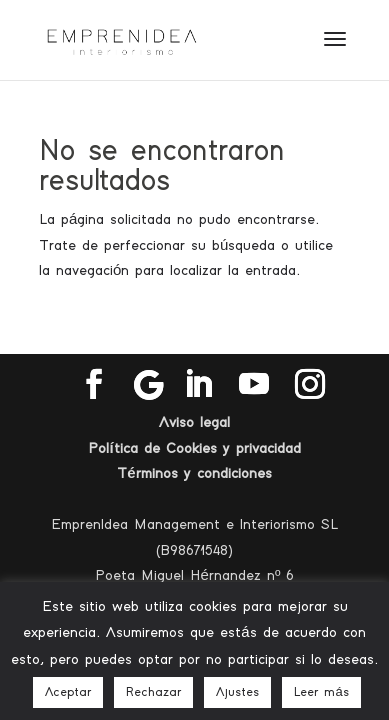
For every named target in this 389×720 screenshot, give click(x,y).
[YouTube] (254, 385)
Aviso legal (194, 422)
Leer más (321, 692)
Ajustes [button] (237, 692)
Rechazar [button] (153, 692)
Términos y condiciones (194, 473)
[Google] (149, 385)
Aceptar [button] (68, 692)
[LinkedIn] (198, 385)
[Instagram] (310, 385)
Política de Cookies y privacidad (194, 448)
